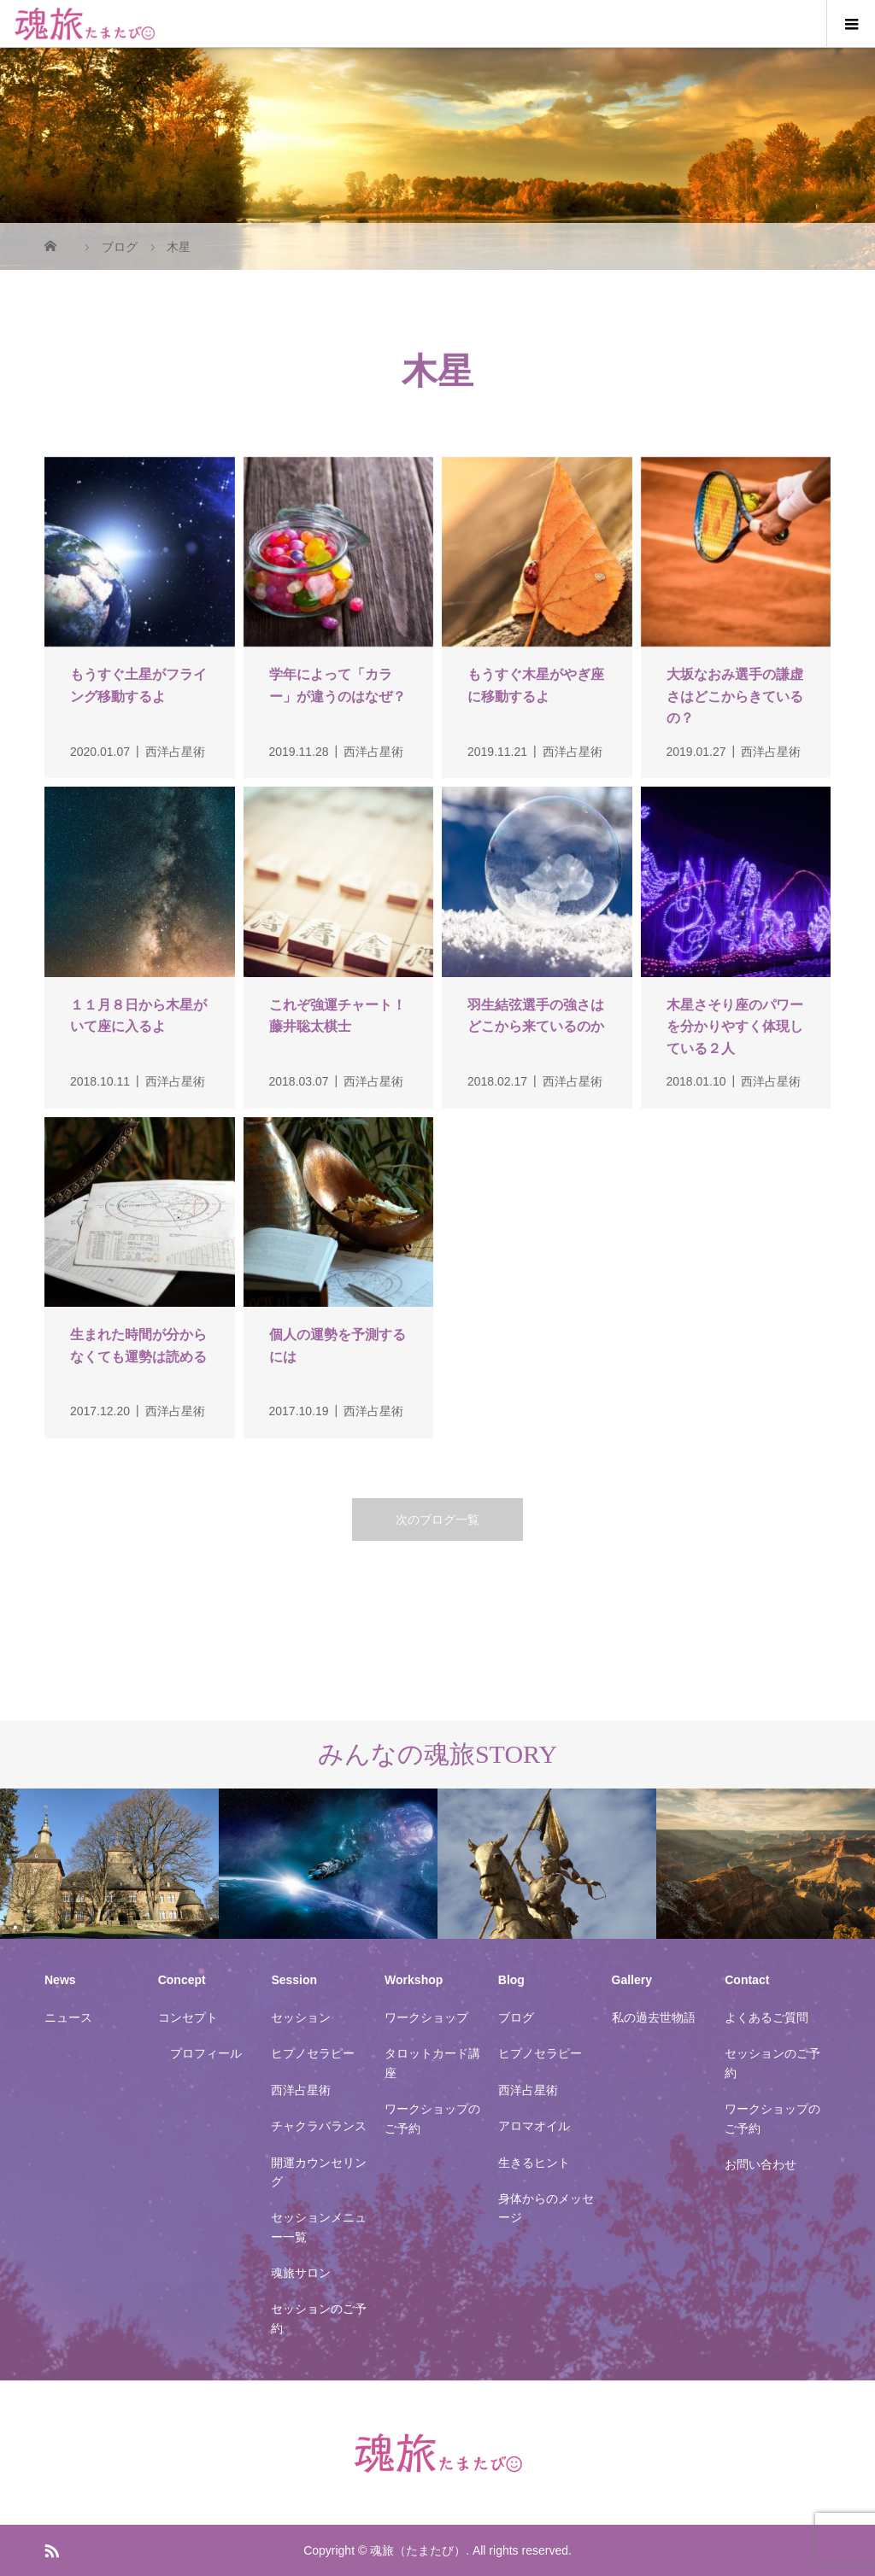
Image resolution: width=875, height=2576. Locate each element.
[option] (109, 1864)
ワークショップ (426, 2017)
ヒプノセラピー (313, 2053)
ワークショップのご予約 (432, 2118)
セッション (301, 2017)
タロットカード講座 (432, 2062)
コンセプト (188, 2017)
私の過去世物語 (654, 2017)
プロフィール (206, 2053)
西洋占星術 (301, 2090)
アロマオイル (534, 2126)
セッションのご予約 (319, 2318)
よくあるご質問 (766, 2017)
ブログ (516, 2017)
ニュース (68, 2017)
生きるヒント (534, 2162)
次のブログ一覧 (437, 1519)
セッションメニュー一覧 (319, 2226)
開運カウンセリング (319, 2172)
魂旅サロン (301, 2273)
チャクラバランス (319, 2126)
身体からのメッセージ (546, 2208)
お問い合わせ (760, 2164)
